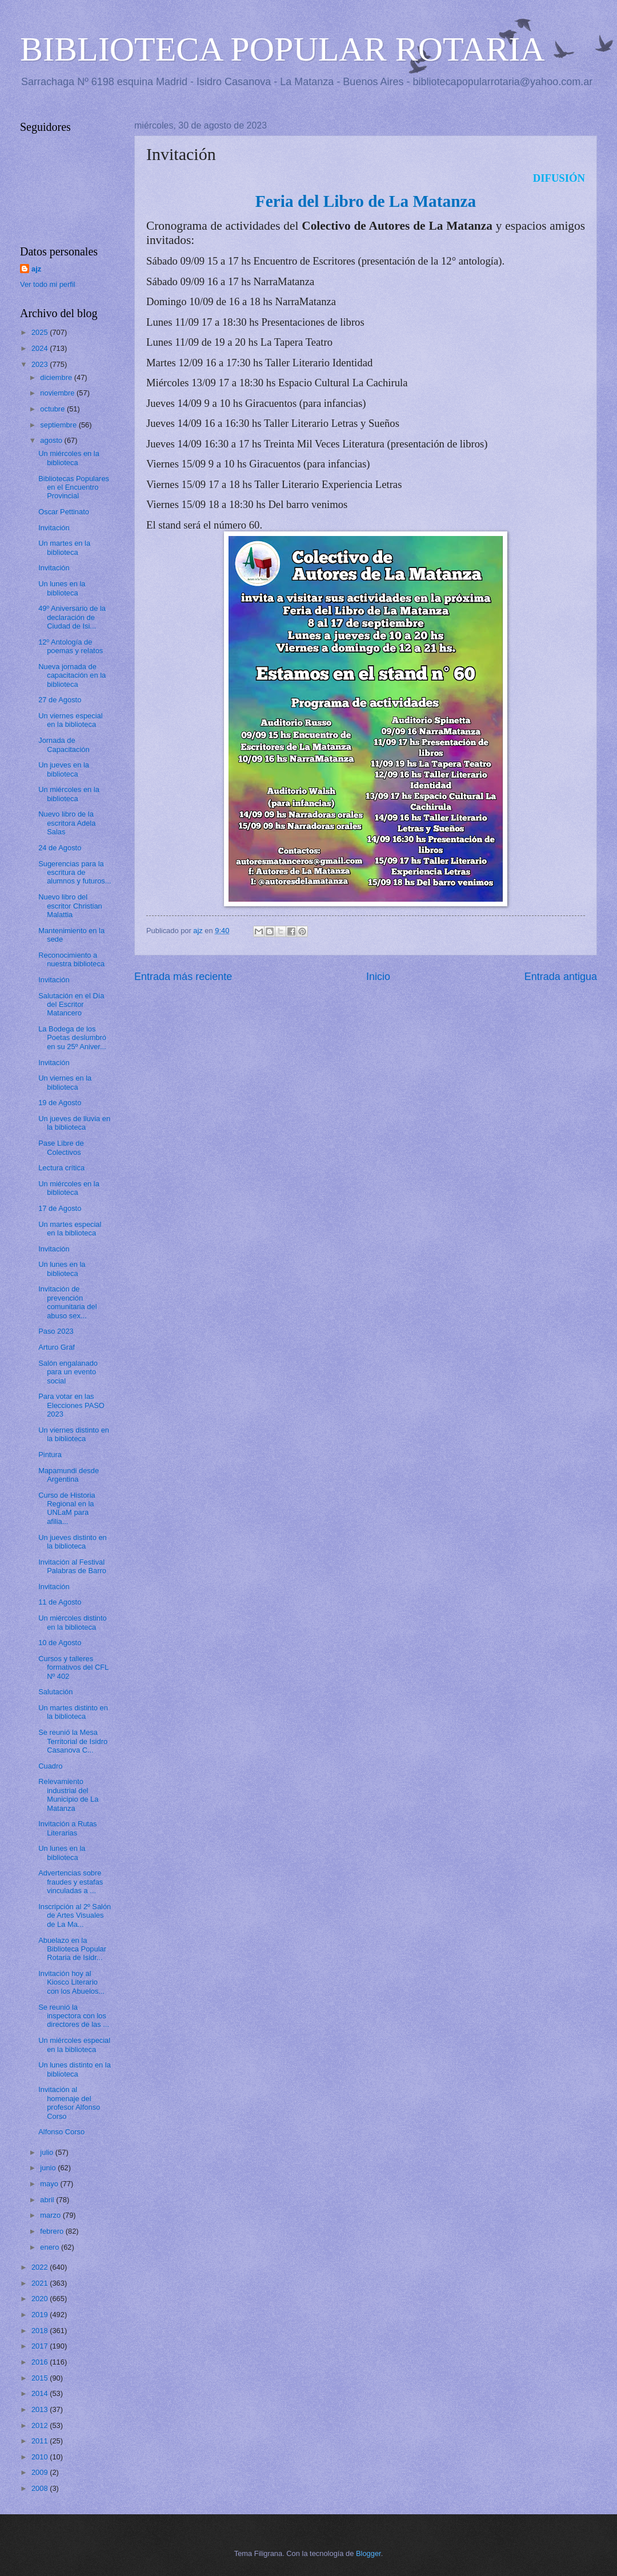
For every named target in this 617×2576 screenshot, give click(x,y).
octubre (53, 409)
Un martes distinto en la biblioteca (73, 1712)
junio (49, 2167)
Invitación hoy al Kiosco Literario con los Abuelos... (71, 1982)
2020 (40, 2298)
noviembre (58, 393)
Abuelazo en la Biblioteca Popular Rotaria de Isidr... (72, 1949)
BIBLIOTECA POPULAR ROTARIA (282, 49)
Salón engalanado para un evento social (68, 1372)
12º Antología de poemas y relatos (70, 646)
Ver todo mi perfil (47, 284)
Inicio (378, 976)
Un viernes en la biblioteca (64, 1082)
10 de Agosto (59, 1642)
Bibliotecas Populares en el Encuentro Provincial (73, 487)
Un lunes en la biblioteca (61, 588)
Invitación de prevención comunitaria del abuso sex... (67, 1302)
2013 (40, 2409)
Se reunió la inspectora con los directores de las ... (73, 2016)
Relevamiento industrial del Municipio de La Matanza (68, 1794)
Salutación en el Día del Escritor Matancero (71, 1004)
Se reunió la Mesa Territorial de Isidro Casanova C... (72, 1741)
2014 (40, 2393)
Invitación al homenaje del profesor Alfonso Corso (69, 2102)
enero (50, 2247)
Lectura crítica (61, 1167)
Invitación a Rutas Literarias (67, 1828)
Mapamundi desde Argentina (68, 1474)
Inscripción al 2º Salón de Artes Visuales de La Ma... (74, 1915)
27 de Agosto (59, 699)
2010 (40, 2457)
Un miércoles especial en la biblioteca (74, 2044)
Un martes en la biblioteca (64, 547)
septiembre (59, 425)
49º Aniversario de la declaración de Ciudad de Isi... (72, 617)
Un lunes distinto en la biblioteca (74, 2069)
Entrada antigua (560, 976)
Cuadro (50, 1766)
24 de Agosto (59, 847)
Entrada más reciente (183, 976)
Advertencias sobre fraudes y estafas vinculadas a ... (70, 1882)
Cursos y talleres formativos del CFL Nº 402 (73, 1667)
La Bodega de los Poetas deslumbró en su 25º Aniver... (72, 1038)
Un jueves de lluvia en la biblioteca (74, 1122)
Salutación (55, 1691)
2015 (40, 2378)
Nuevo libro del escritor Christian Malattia (70, 906)
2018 (40, 2330)
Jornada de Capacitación (63, 744)
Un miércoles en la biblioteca (68, 457)
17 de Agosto (59, 1208)
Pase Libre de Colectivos (60, 1147)
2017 (40, 2346)
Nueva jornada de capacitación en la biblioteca (72, 675)
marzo (51, 2215)
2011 (40, 2441)
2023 (40, 364)
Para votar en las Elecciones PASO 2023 (71, 1405)
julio (47, 2152)
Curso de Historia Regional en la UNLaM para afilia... (66, 1508)
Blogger (368, 2553)
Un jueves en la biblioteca (63, 769)
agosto (52, 440)
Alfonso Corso (61, 2131)
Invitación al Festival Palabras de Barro (72, 1566)
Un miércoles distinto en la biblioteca (72, 1622)
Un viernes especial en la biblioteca (70, 720)
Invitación (53, 527)
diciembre (57, 377)
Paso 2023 (56, 1331)
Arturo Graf (56, 1347)
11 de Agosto (59, 1602)
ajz (36, 269)
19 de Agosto (59, 1102)
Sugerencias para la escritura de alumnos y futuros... (74, 872)
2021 (40, 2283)
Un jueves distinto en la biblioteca (72, 1541)
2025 (40, 332)
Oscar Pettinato (63, 511)
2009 (40, 2472)
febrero (52, 2231)
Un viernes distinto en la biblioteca (73, 1434)
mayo (50, 2183)
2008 (40, 2488)
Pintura (50, 1454)
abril (48, 2199)
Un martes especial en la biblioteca (69, 1228)
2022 (40, 2267)
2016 (40, 2362)
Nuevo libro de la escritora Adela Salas (66, 823)
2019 (40, 2314)
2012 (40, 2425)
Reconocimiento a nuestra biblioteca (71, 959)
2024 (40, 348)
